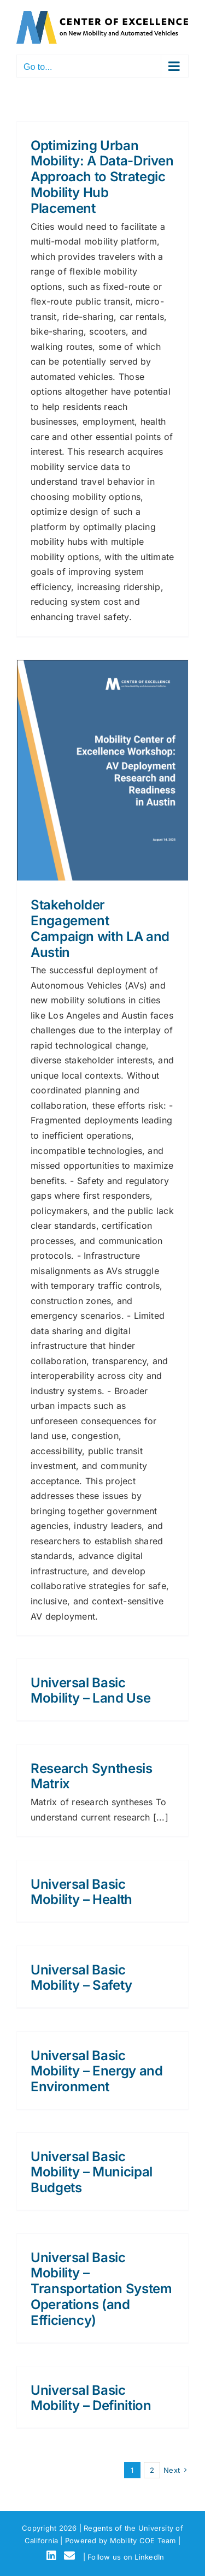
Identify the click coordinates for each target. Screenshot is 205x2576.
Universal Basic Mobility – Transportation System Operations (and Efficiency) (101, 2289)
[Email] (71, 2555)
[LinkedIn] (53, 2555)
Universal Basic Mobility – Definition (91, 2398)
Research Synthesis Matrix (92, 1776)
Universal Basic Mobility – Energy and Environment (96, 2071)
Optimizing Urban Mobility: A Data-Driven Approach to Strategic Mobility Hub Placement (102, 177)
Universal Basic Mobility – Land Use (90, 1690)
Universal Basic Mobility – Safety (81, 1978)
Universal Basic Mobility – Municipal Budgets (92, 2172)
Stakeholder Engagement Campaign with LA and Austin (100, 928)
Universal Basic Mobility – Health (81, 1892)
